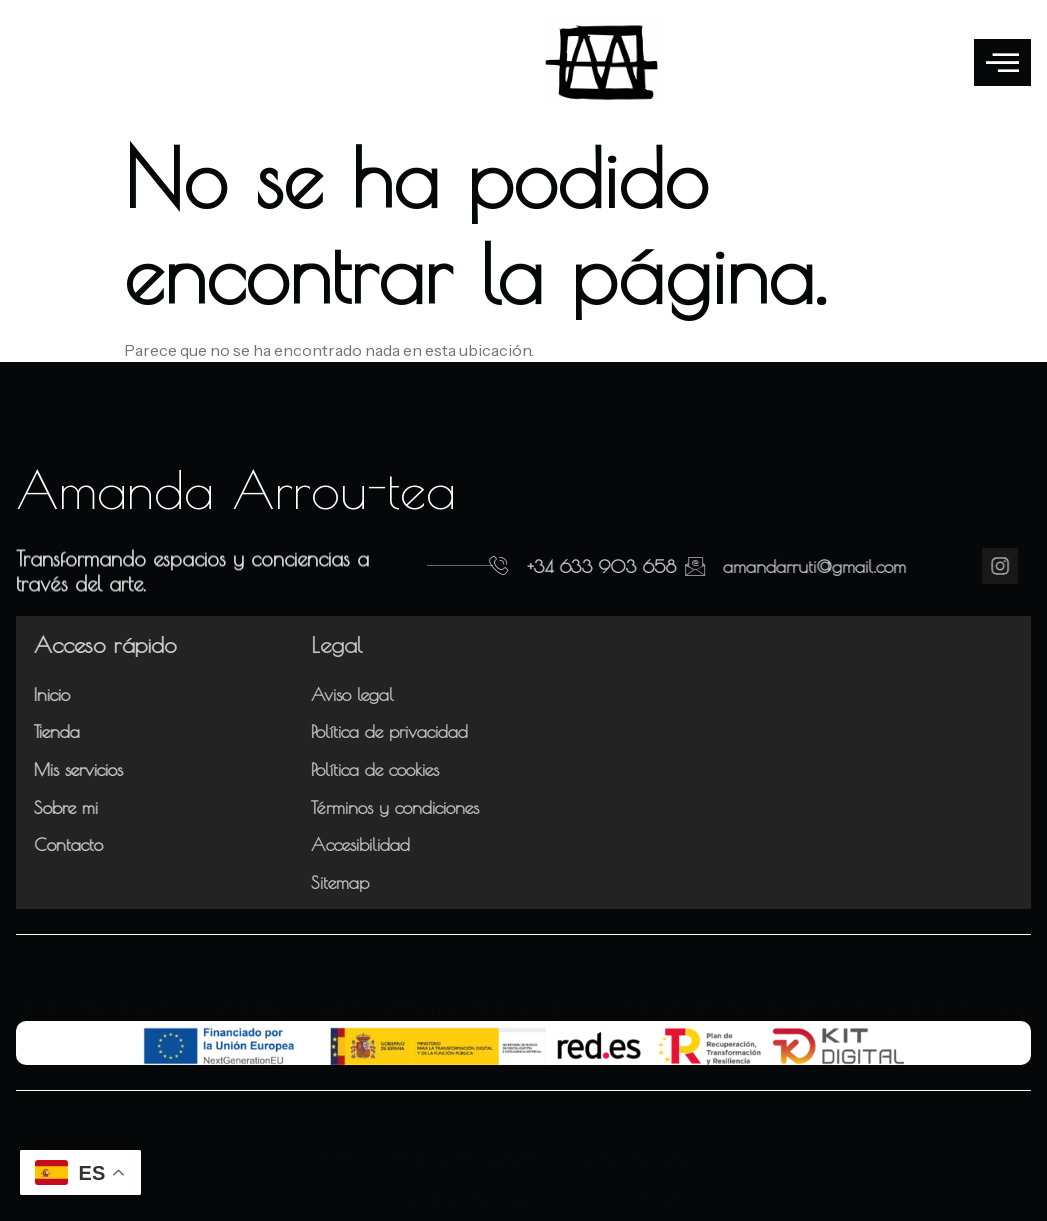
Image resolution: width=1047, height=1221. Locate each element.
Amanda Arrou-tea (236, 489)
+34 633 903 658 (561, 566)
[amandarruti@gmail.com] (634, 566)
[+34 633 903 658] (459, 566)
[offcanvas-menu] (1002, 62)
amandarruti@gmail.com (753, 566)
